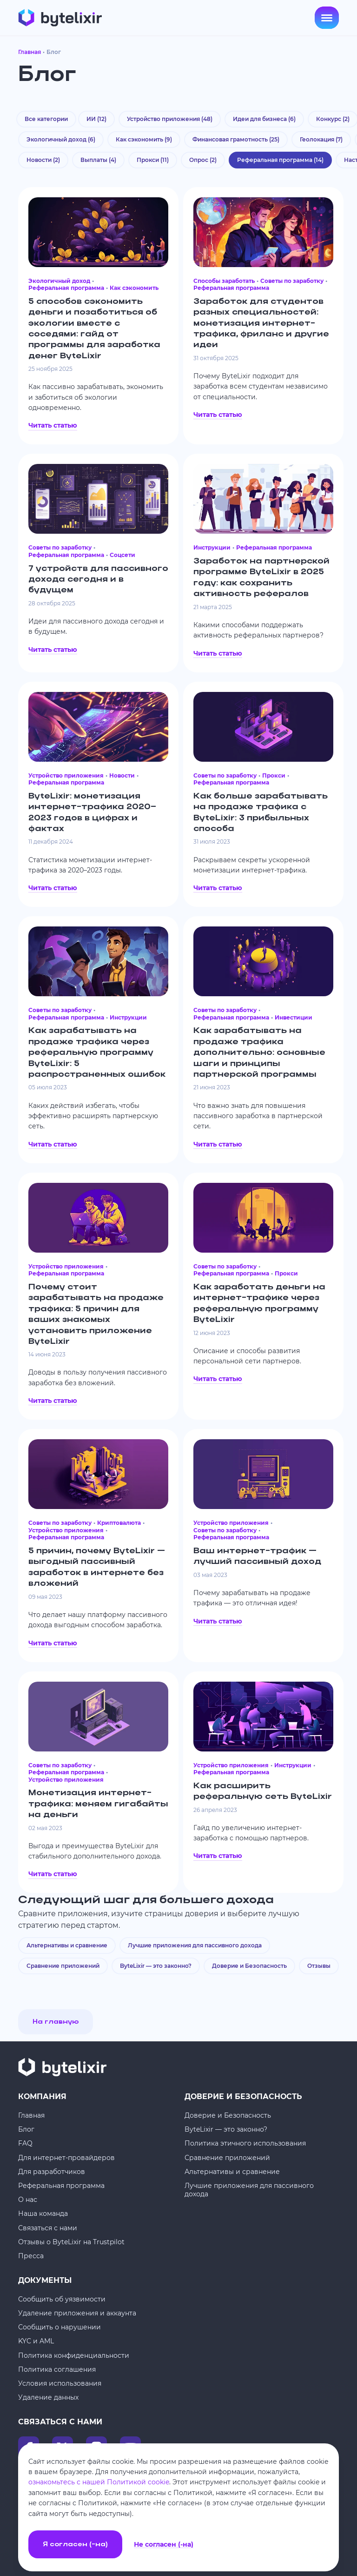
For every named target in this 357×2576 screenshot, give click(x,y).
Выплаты (98, 159)
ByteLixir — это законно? (156, 1965)
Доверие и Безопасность (249, 1965)
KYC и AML (36, 2341)
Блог (26, 2129)
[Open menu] (327, 18)
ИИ (96, 118)
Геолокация (321, 139)
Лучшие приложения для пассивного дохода (195, 1945)
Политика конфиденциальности (73, 2355)
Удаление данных (48, 2397)
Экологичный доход (60, 139)
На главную (56, 2022)
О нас (27, 2199)
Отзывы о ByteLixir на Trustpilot (71, 2242)
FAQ (25, 2143)
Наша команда (43, 2213)
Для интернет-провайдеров (66, 2157)
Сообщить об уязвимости (62, 2299)
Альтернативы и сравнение (66, 1945)
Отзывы (319, 1965)
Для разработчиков (51, 2171)
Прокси (153, 159)
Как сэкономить (144, 139)
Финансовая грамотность (235, 139)
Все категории (46, 118)
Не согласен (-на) (163, 2544)
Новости (43, 159)
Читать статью (52, 425)
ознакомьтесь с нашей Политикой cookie (98, 2482)
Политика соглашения (57, 2369)
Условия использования (59, 2383)
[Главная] (60, 18)
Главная (29, 51)
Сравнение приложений (62, 1965)
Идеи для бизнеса (264, 118)
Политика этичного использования (245, 2143)
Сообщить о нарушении (59, 2327)
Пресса (31, 2256)
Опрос (203, 159)
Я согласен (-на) (75, 2544)
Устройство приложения (169, 118)
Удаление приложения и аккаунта (77, 2313)
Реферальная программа (61, 2185)
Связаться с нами (47, 2228)
